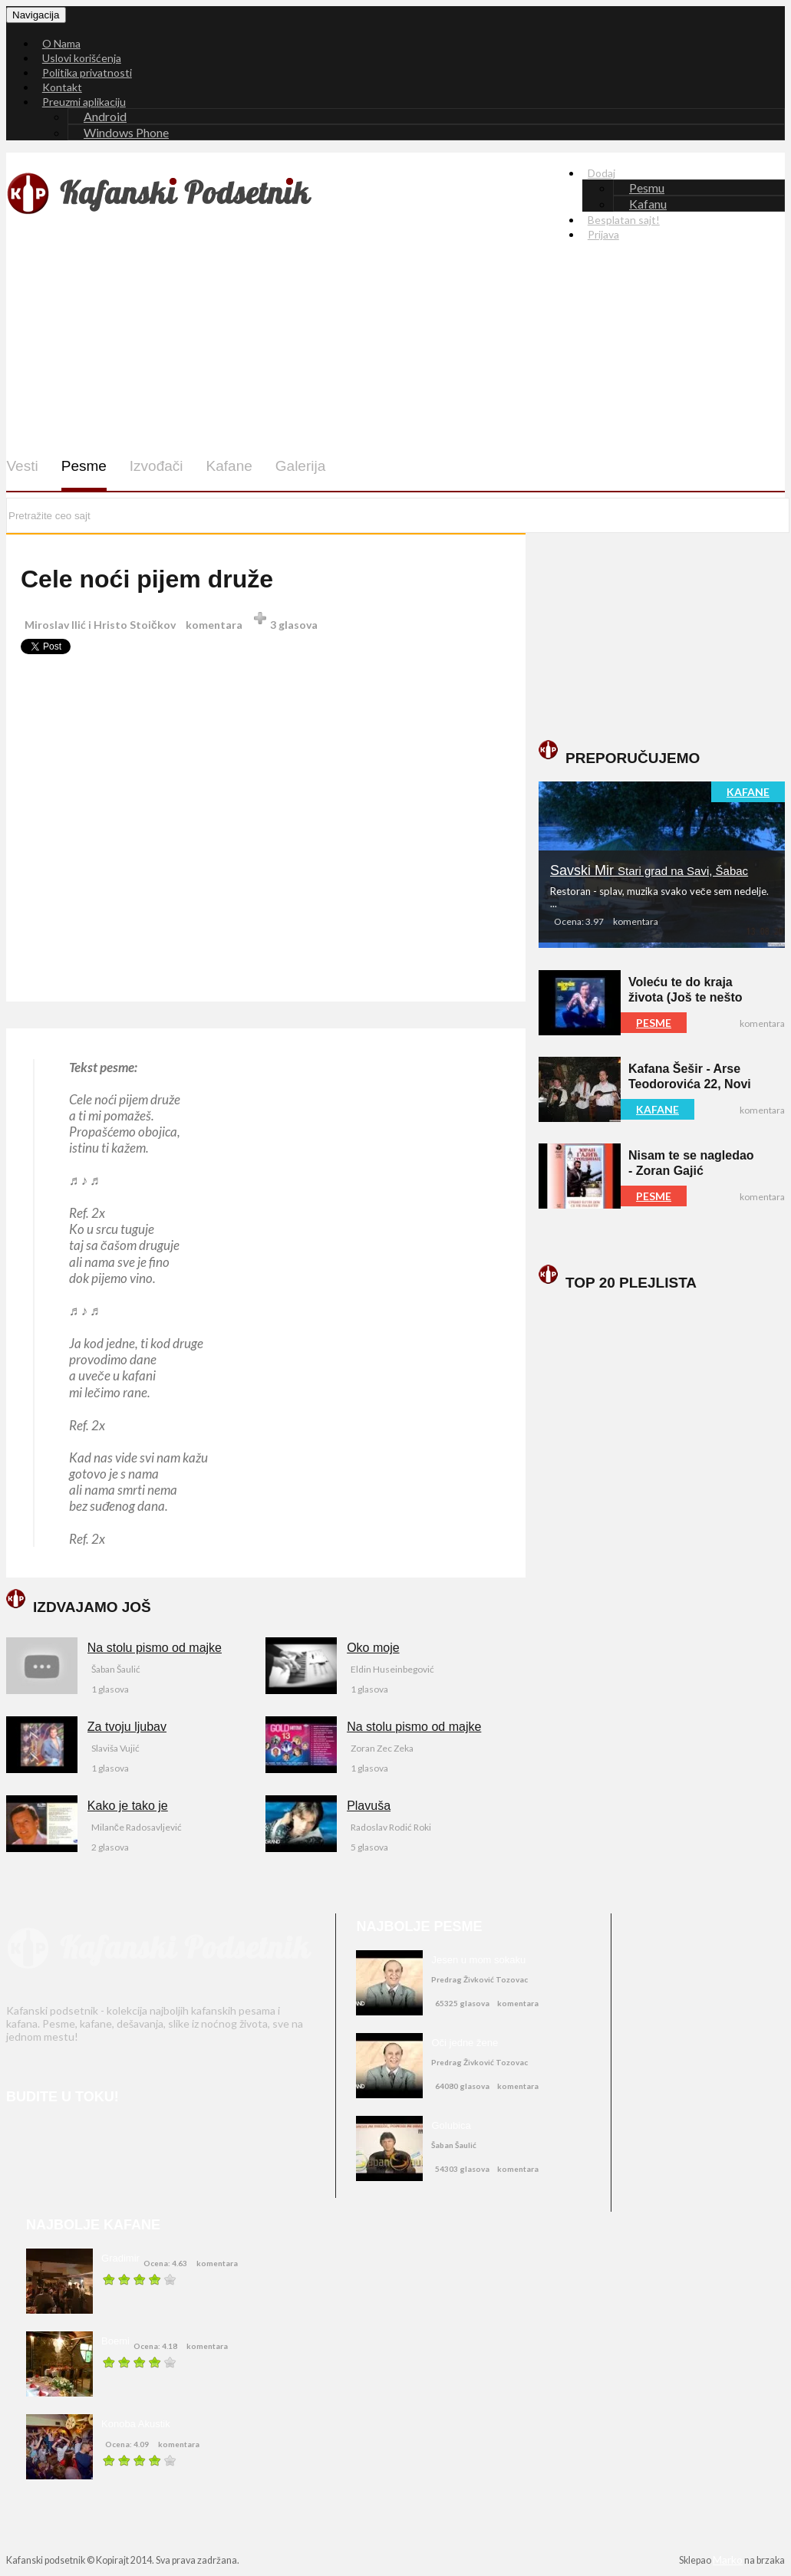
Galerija (300, 466)
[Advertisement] (398, 360)
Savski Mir (649, 870)
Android (105, 116)
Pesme (83, 466)
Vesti (22, 466)
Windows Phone (126, 132)
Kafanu (648, 203)
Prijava (603, 234)
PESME (653, 1022)
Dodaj (601, 172)
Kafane (229, 466)
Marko (728, 2559)
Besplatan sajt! (624, 219)
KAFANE (748, 791)
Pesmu (646, 187)
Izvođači (156, 466)
